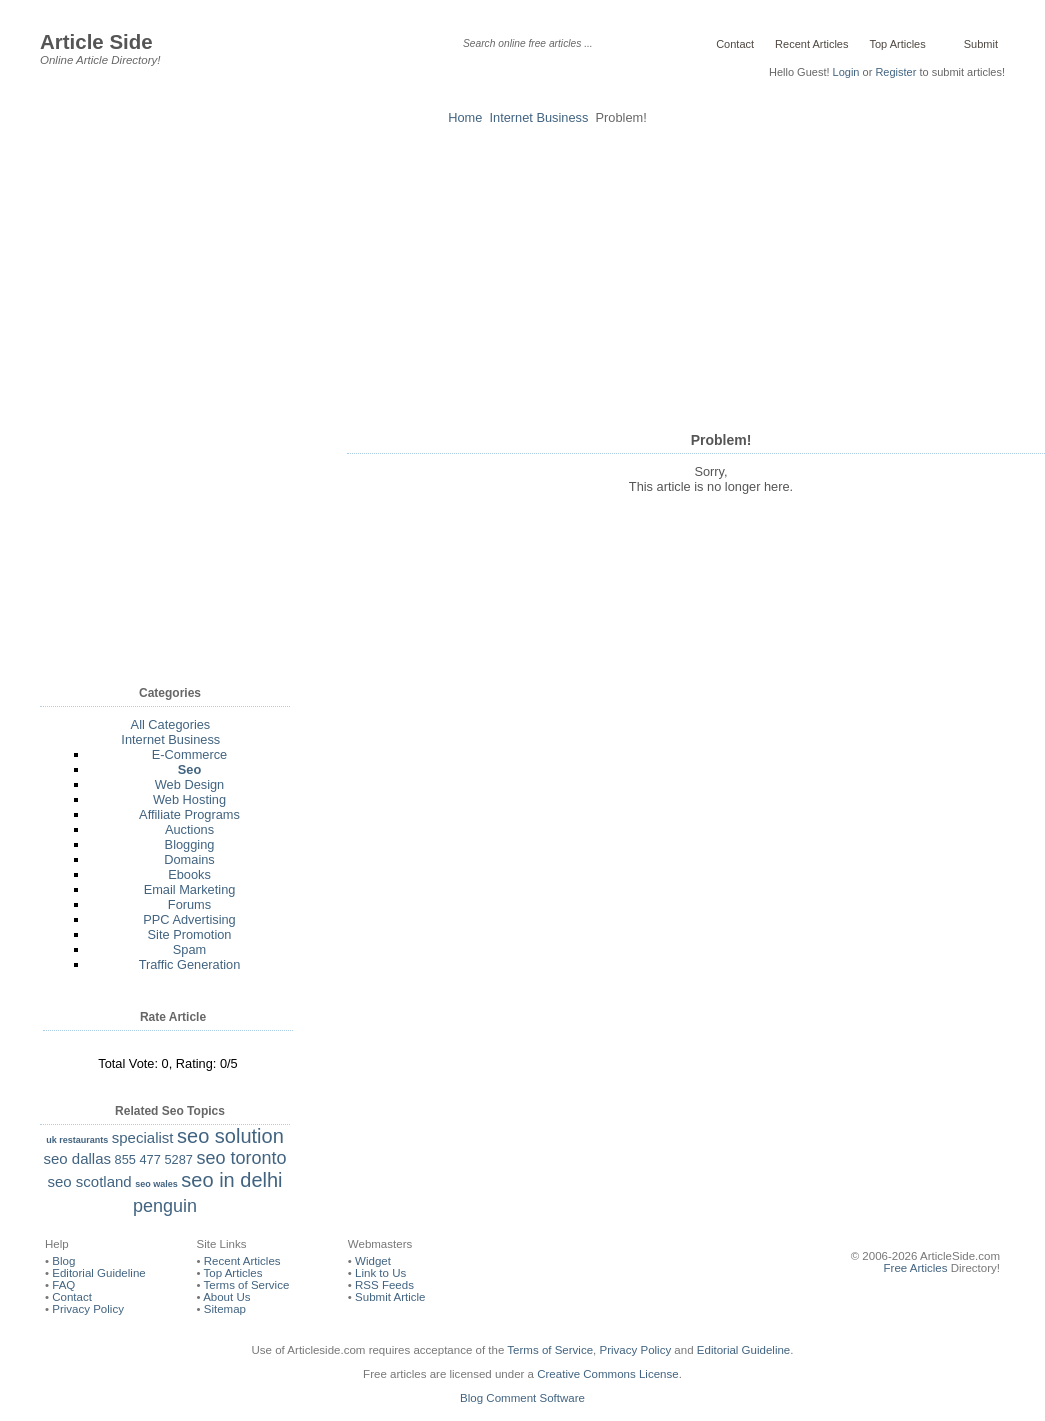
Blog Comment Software (522, 1398)
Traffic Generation (190, 964)
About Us (226, 1297)
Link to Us (380, 1273)
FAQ (63, 1285)
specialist (143, 1137)
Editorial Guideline (98, 1273)
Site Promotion (190, 934)
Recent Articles (811, 44)
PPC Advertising (189, 919)
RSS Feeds (384, 1285)
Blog (63, 1261)
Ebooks (189, 874)
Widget (373, 1261)
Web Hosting (189, 799)
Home (465, 117)
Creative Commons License (607, 1374)
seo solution (230, 1136)
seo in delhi (231, 1180)
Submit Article (390, 1297)
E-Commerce (189, 754)
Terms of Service (247, 1285)
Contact (735, 44)
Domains (189, 859)
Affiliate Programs (189, 814)
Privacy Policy (88, 1309)
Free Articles (916, 1268)
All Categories (171, 724)
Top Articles (897, 44)
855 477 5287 (154, 1159)
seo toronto (241, 1158)
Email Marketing (190, 889)
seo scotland (89, 1181)
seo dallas (77, 1158)
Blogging (190, 844)
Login (846, 72)
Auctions (189, 829)
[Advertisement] (522, 275)
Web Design (189, 784)
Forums (189, 904)
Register (895, 72)
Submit (979, 44)
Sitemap (225, 1309)
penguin (165, 1206)
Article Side (96, 41)
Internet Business (539, 117)
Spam (189, 949)
